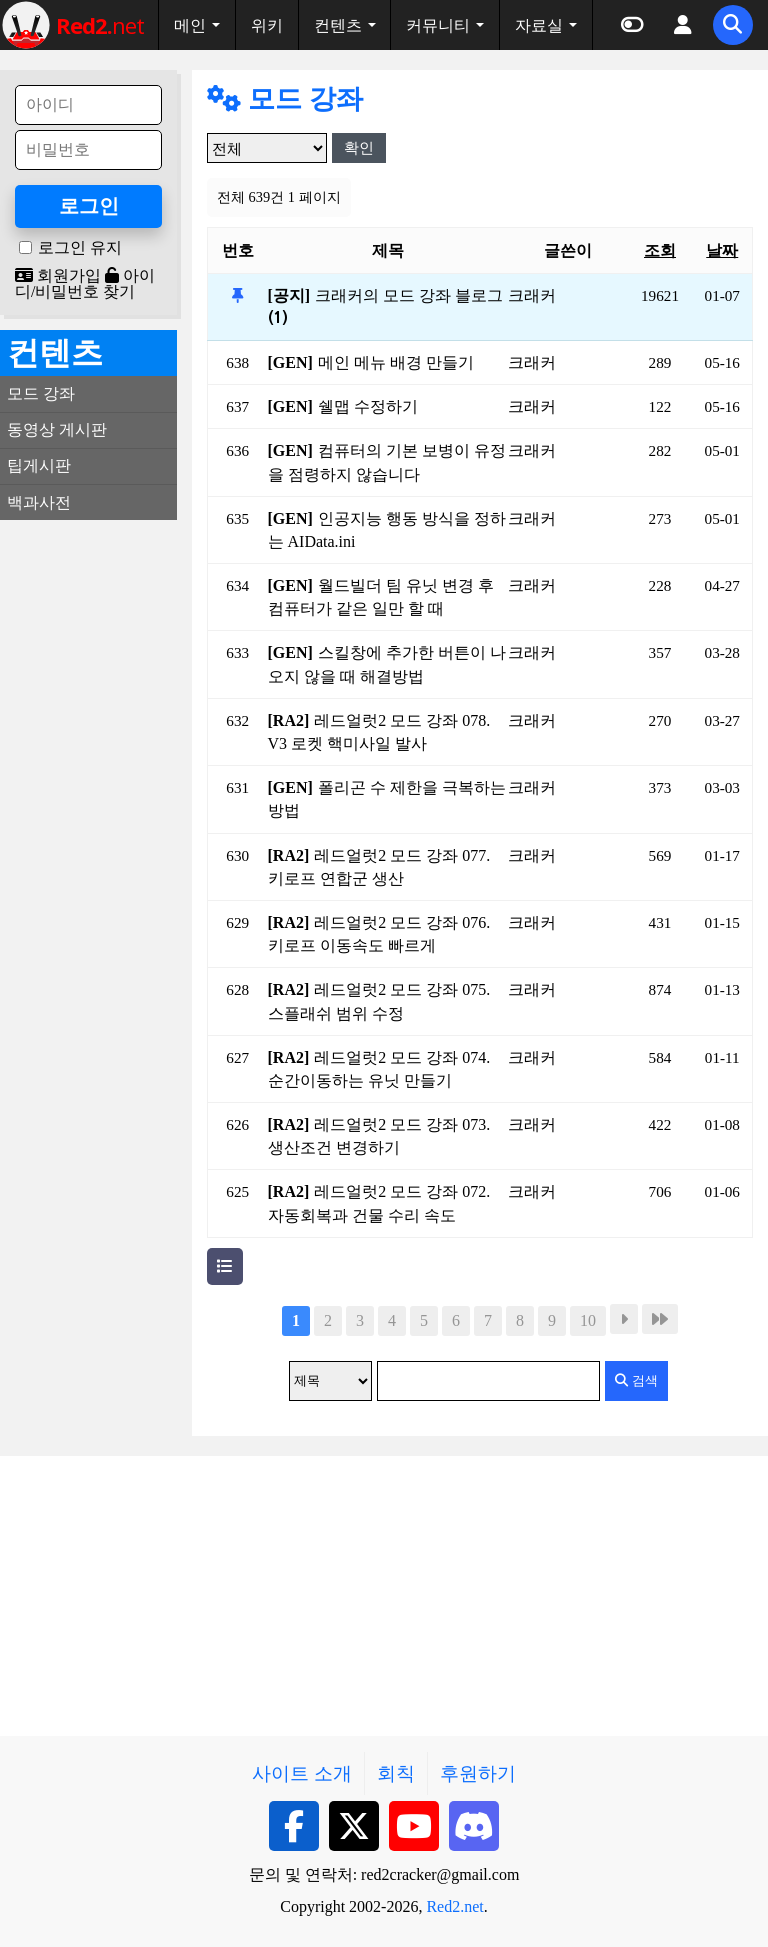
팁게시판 (39, 465)
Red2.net (454, 1906)
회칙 (396, 1773)
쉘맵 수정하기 (368, 406)
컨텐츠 (338, 25)
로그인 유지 (80, 248)
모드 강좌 (285, 99)
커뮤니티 (438, 25)
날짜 (722, 250)
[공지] (289, 295)
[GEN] (290, 362)
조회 (660, 250)
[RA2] (289, 720)
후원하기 (478, 1773)
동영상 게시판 (57, 429)
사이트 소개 (302, 1773)
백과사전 (39, 502)
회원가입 (58, 275)
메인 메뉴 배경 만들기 (396, 362)
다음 (624, 1319)
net (100, 25)
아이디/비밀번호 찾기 (85, 283)
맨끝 (660, 1319)
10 (588, 1320)
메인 (190, 25)
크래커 (532, 295)
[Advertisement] (88, 835)
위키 (267, 25)
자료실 (539, 25)
